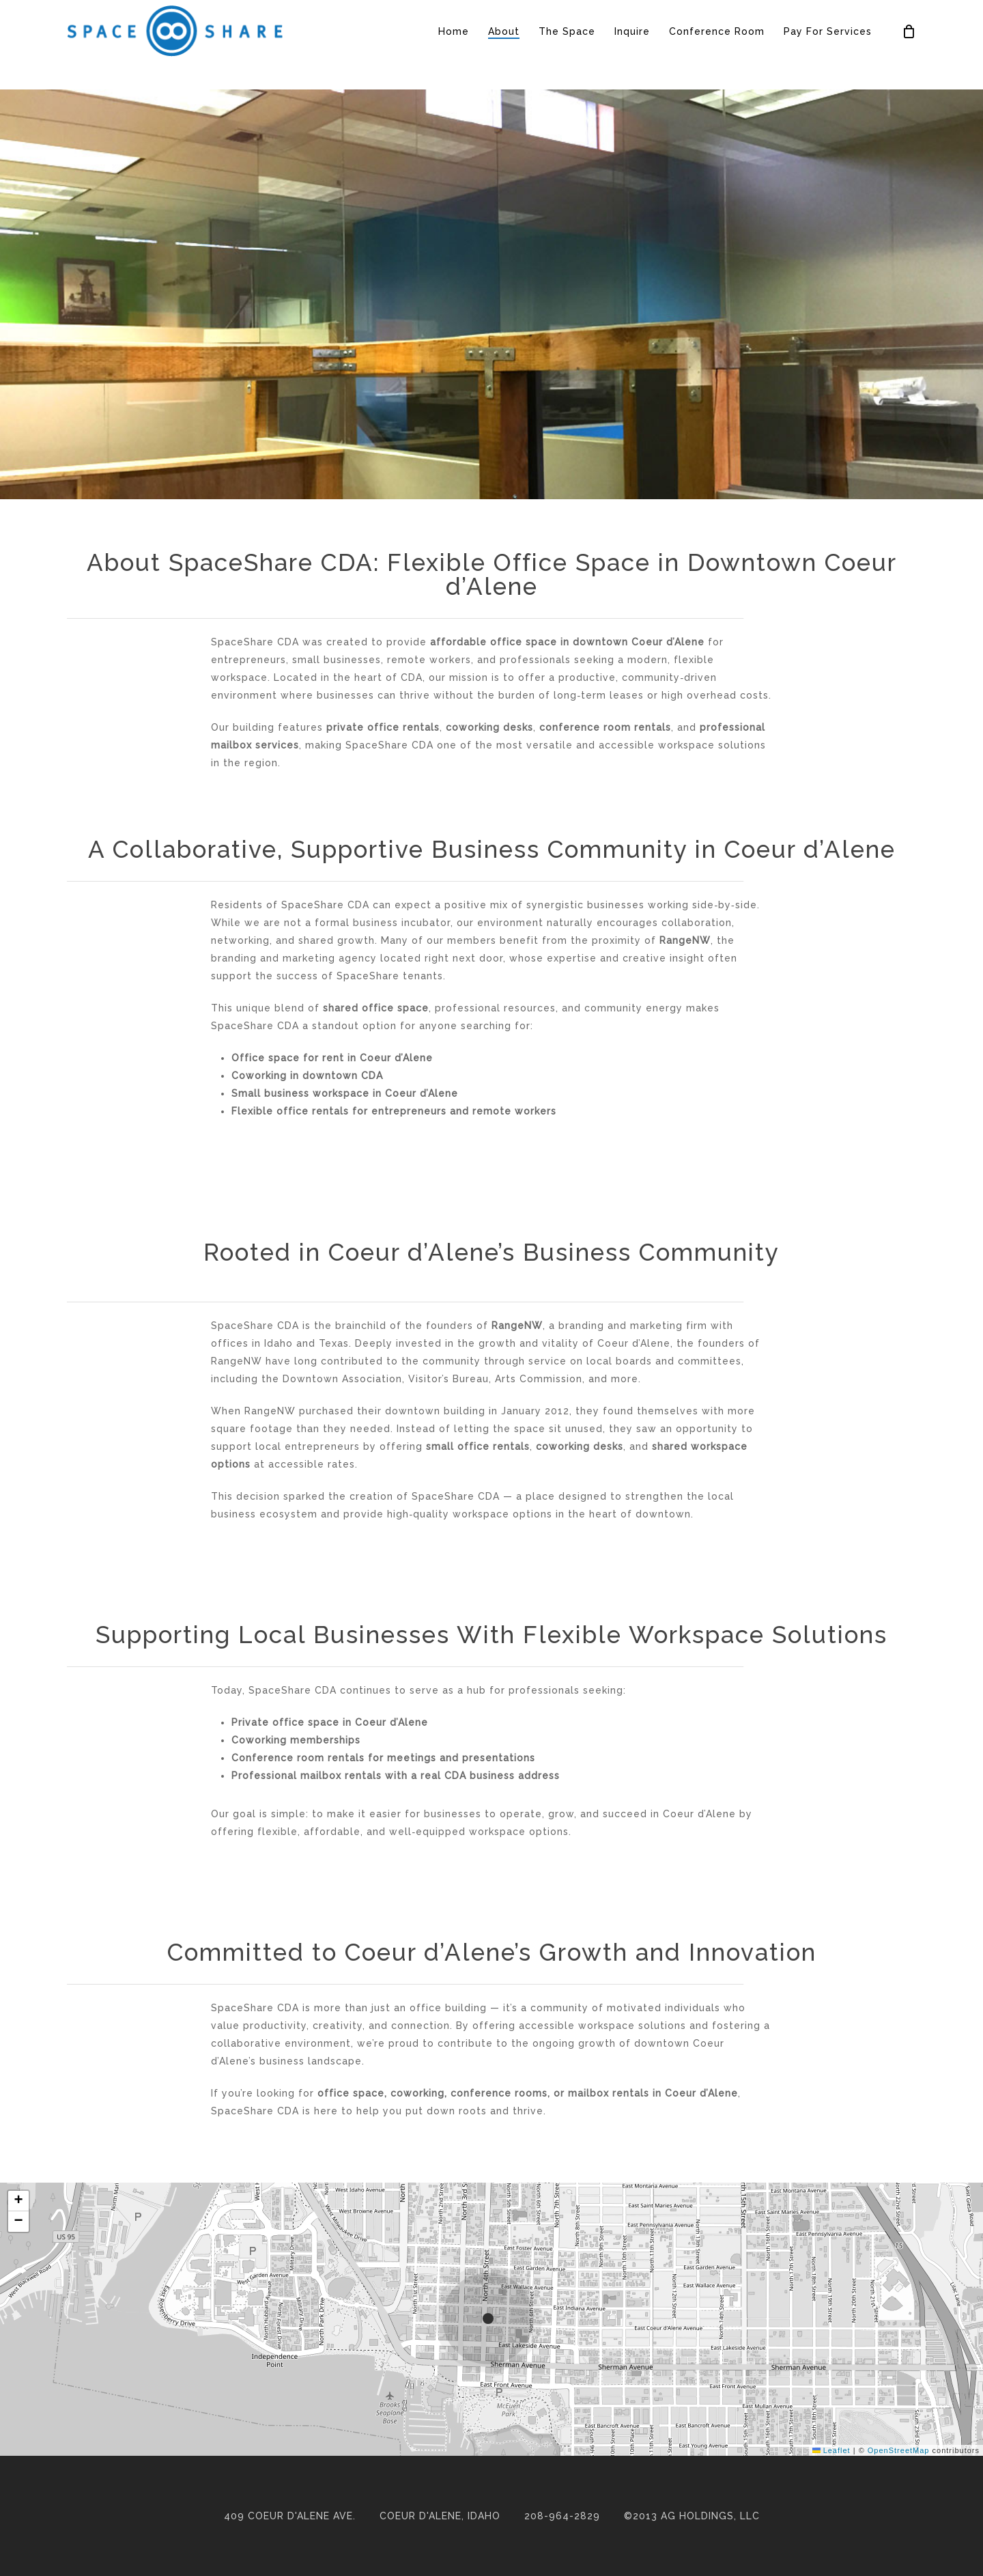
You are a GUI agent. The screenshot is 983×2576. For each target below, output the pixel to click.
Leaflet (831, 2450)
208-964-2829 (562, 2515)
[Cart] (909, 45)
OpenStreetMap (899, 2450)
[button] (491, 2319)
